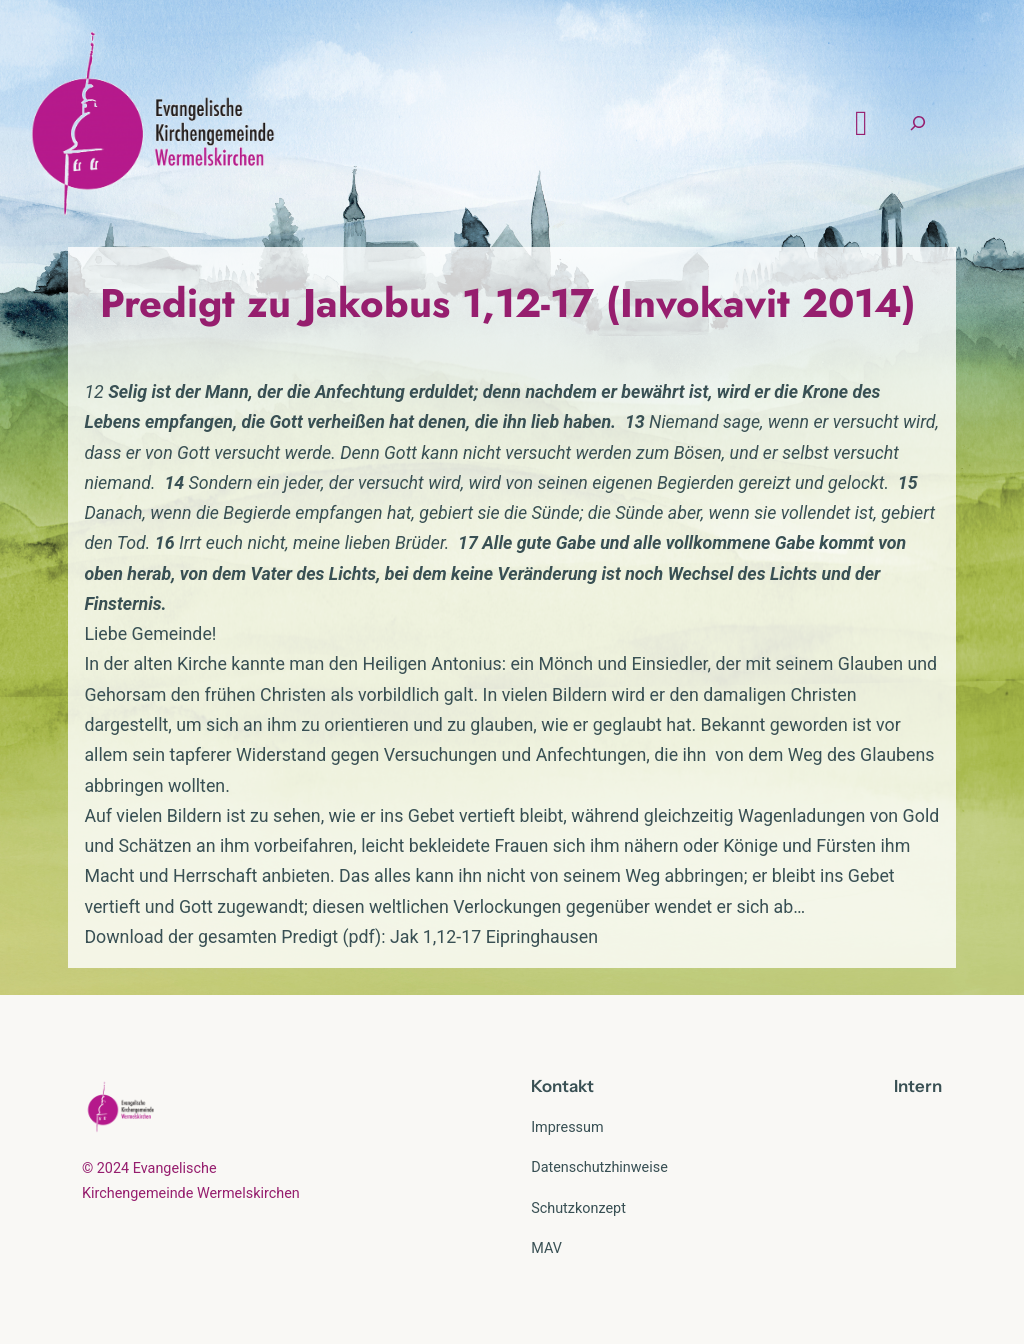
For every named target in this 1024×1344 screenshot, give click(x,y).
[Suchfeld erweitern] (918, 123)
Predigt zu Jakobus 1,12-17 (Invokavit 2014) (508, 303)
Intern (918, 1086)
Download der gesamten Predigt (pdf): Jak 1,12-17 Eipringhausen (341, 936)
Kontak (559, 1086)
